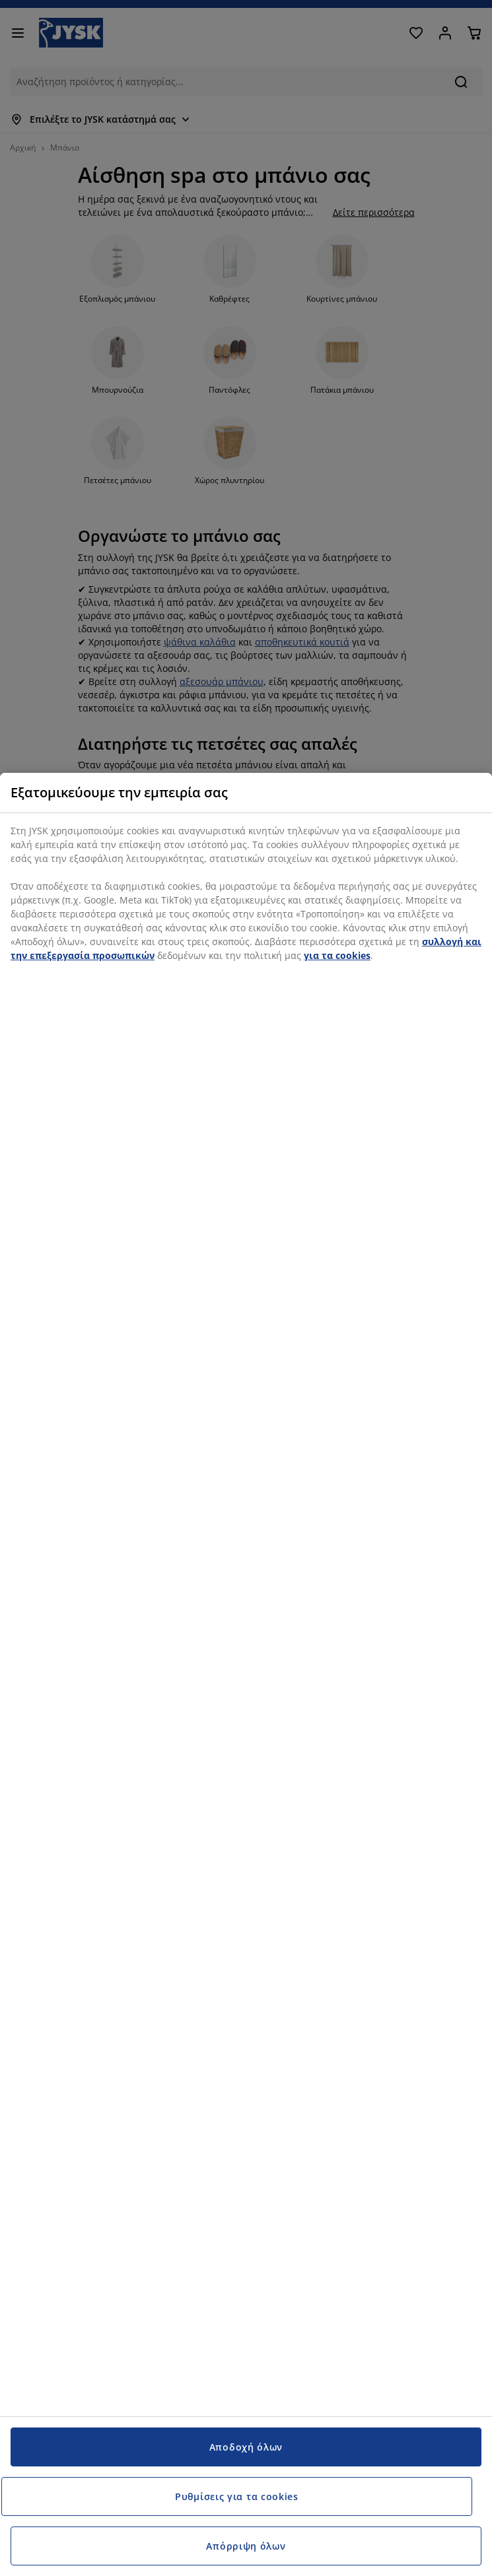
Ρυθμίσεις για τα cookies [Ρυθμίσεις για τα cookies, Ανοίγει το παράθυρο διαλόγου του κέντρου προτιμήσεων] (237, 2496)
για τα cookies (337, 955)
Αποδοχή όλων (246, 2447)
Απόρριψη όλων (245, 2546)
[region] (246, 1674)
